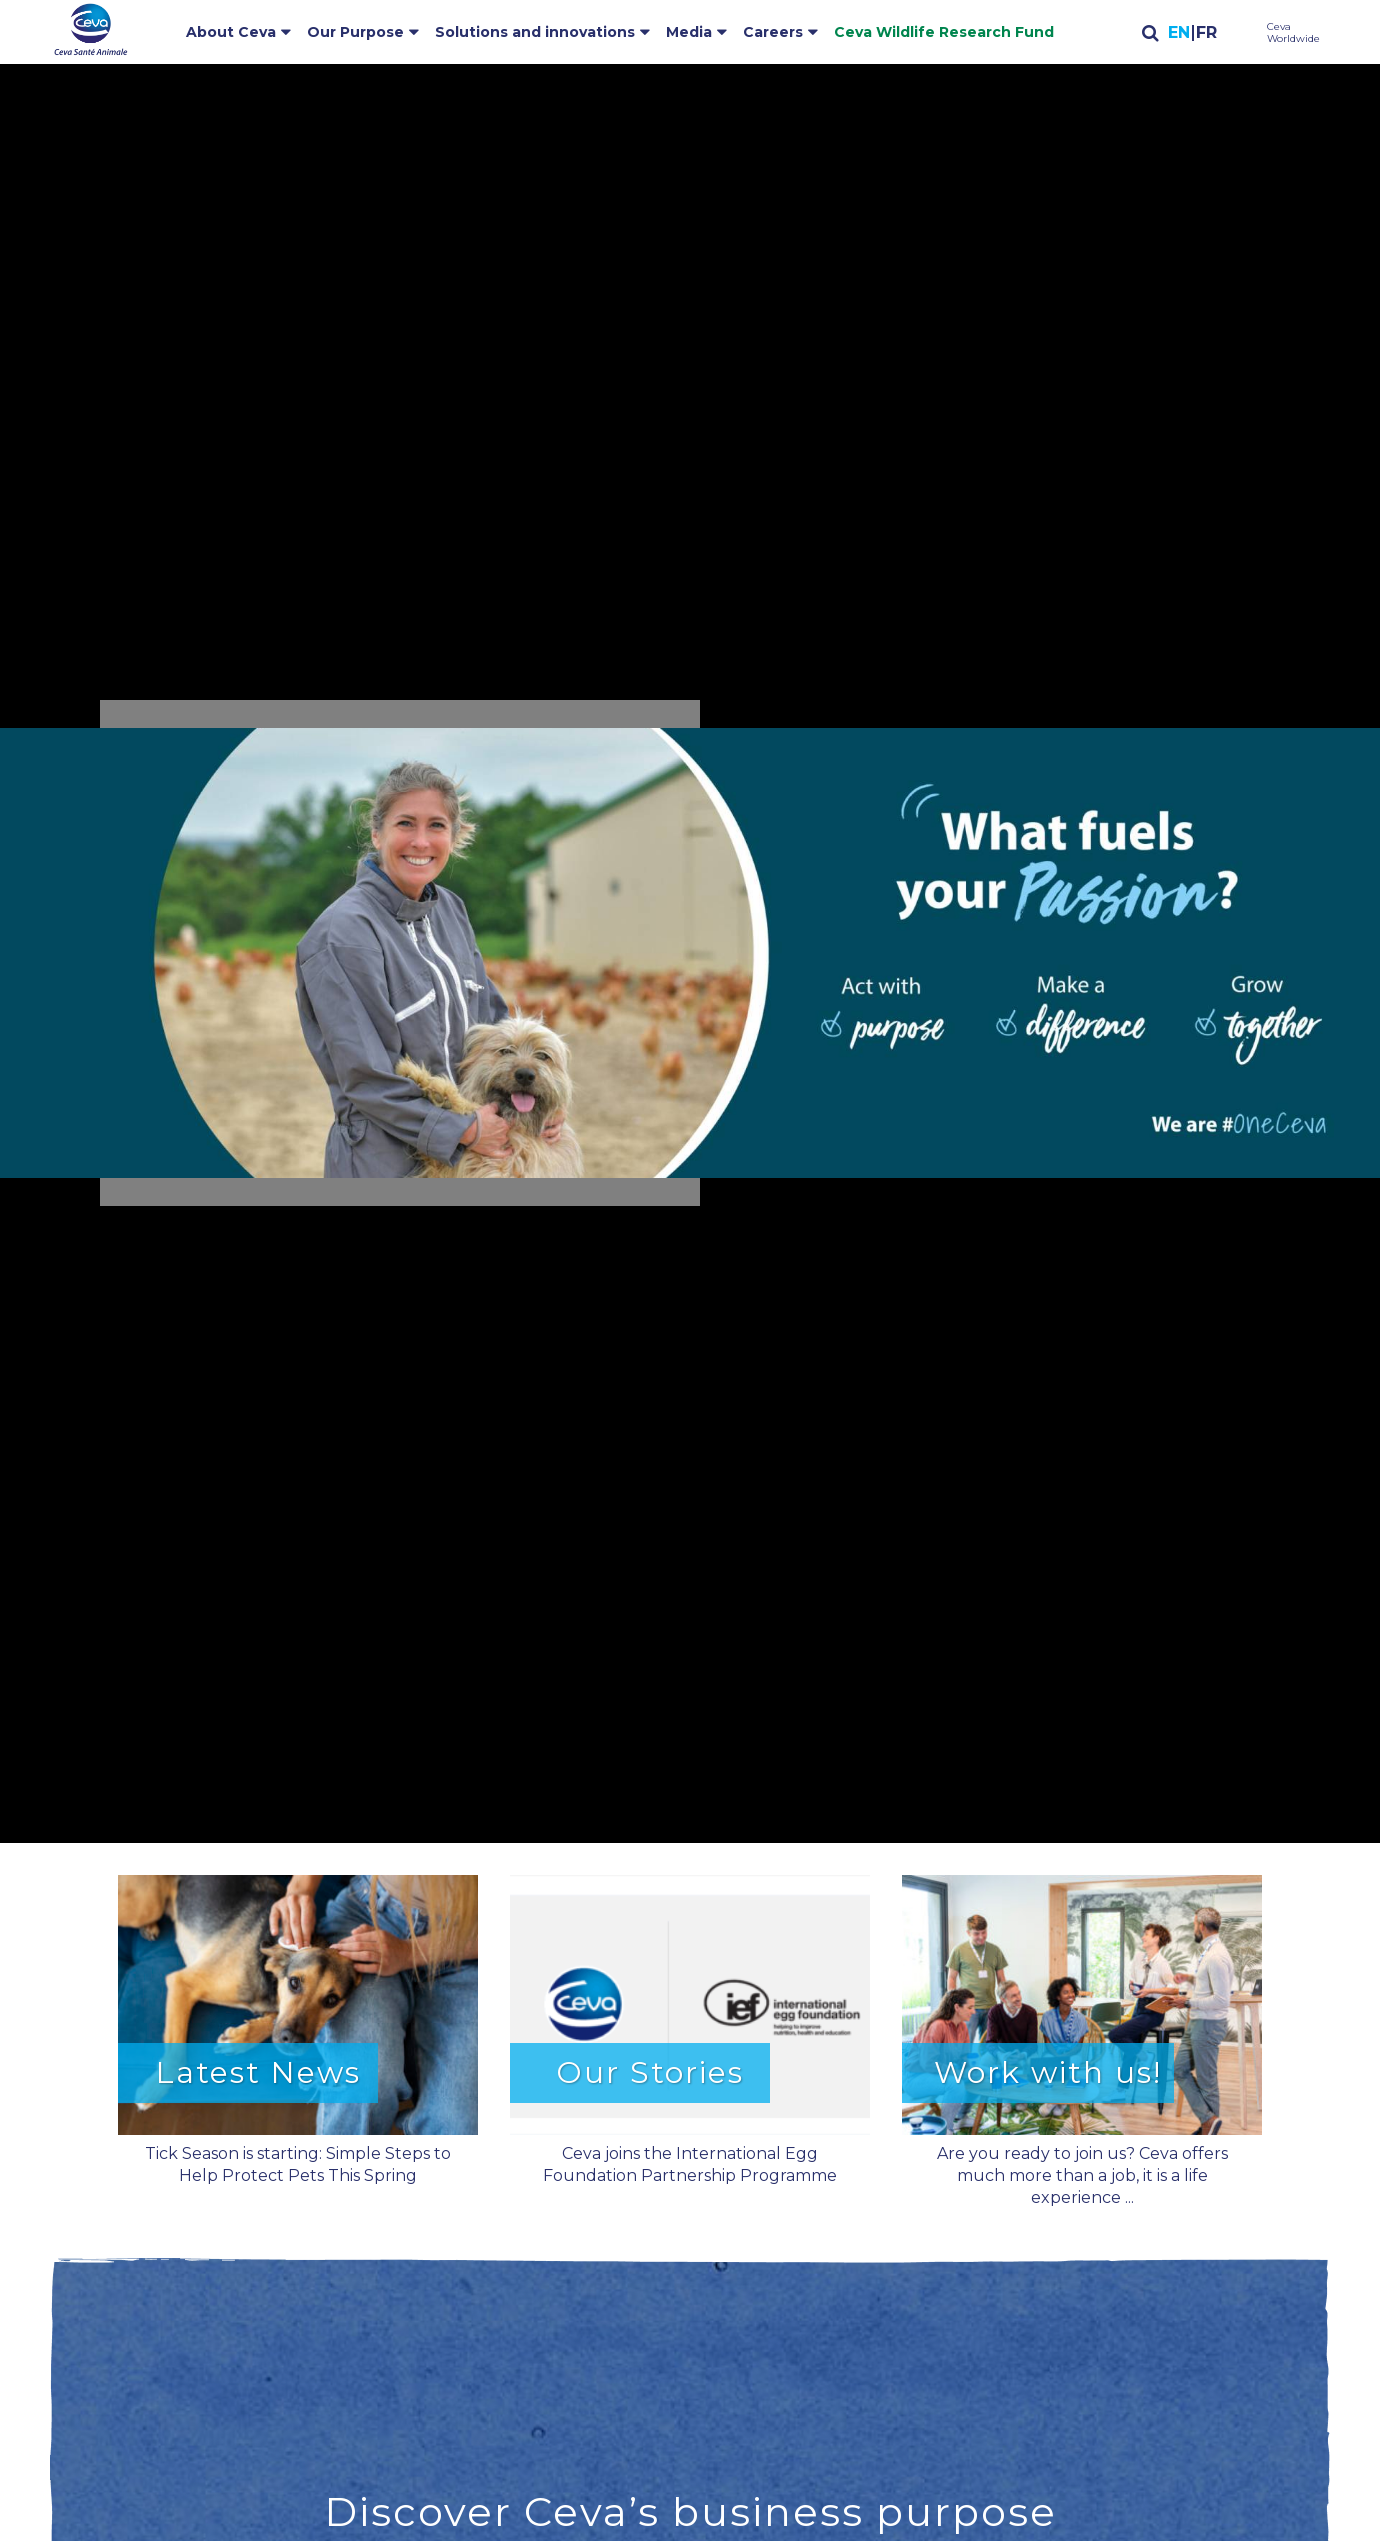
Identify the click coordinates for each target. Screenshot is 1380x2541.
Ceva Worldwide (1293, 33)
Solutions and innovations (535, 32)
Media (689, 32)
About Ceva (231, 32)
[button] (690, 953)
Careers (773, 32)
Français (1205, 33)
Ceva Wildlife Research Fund (944, 32)
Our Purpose (355, 32)
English (1179, 33)
